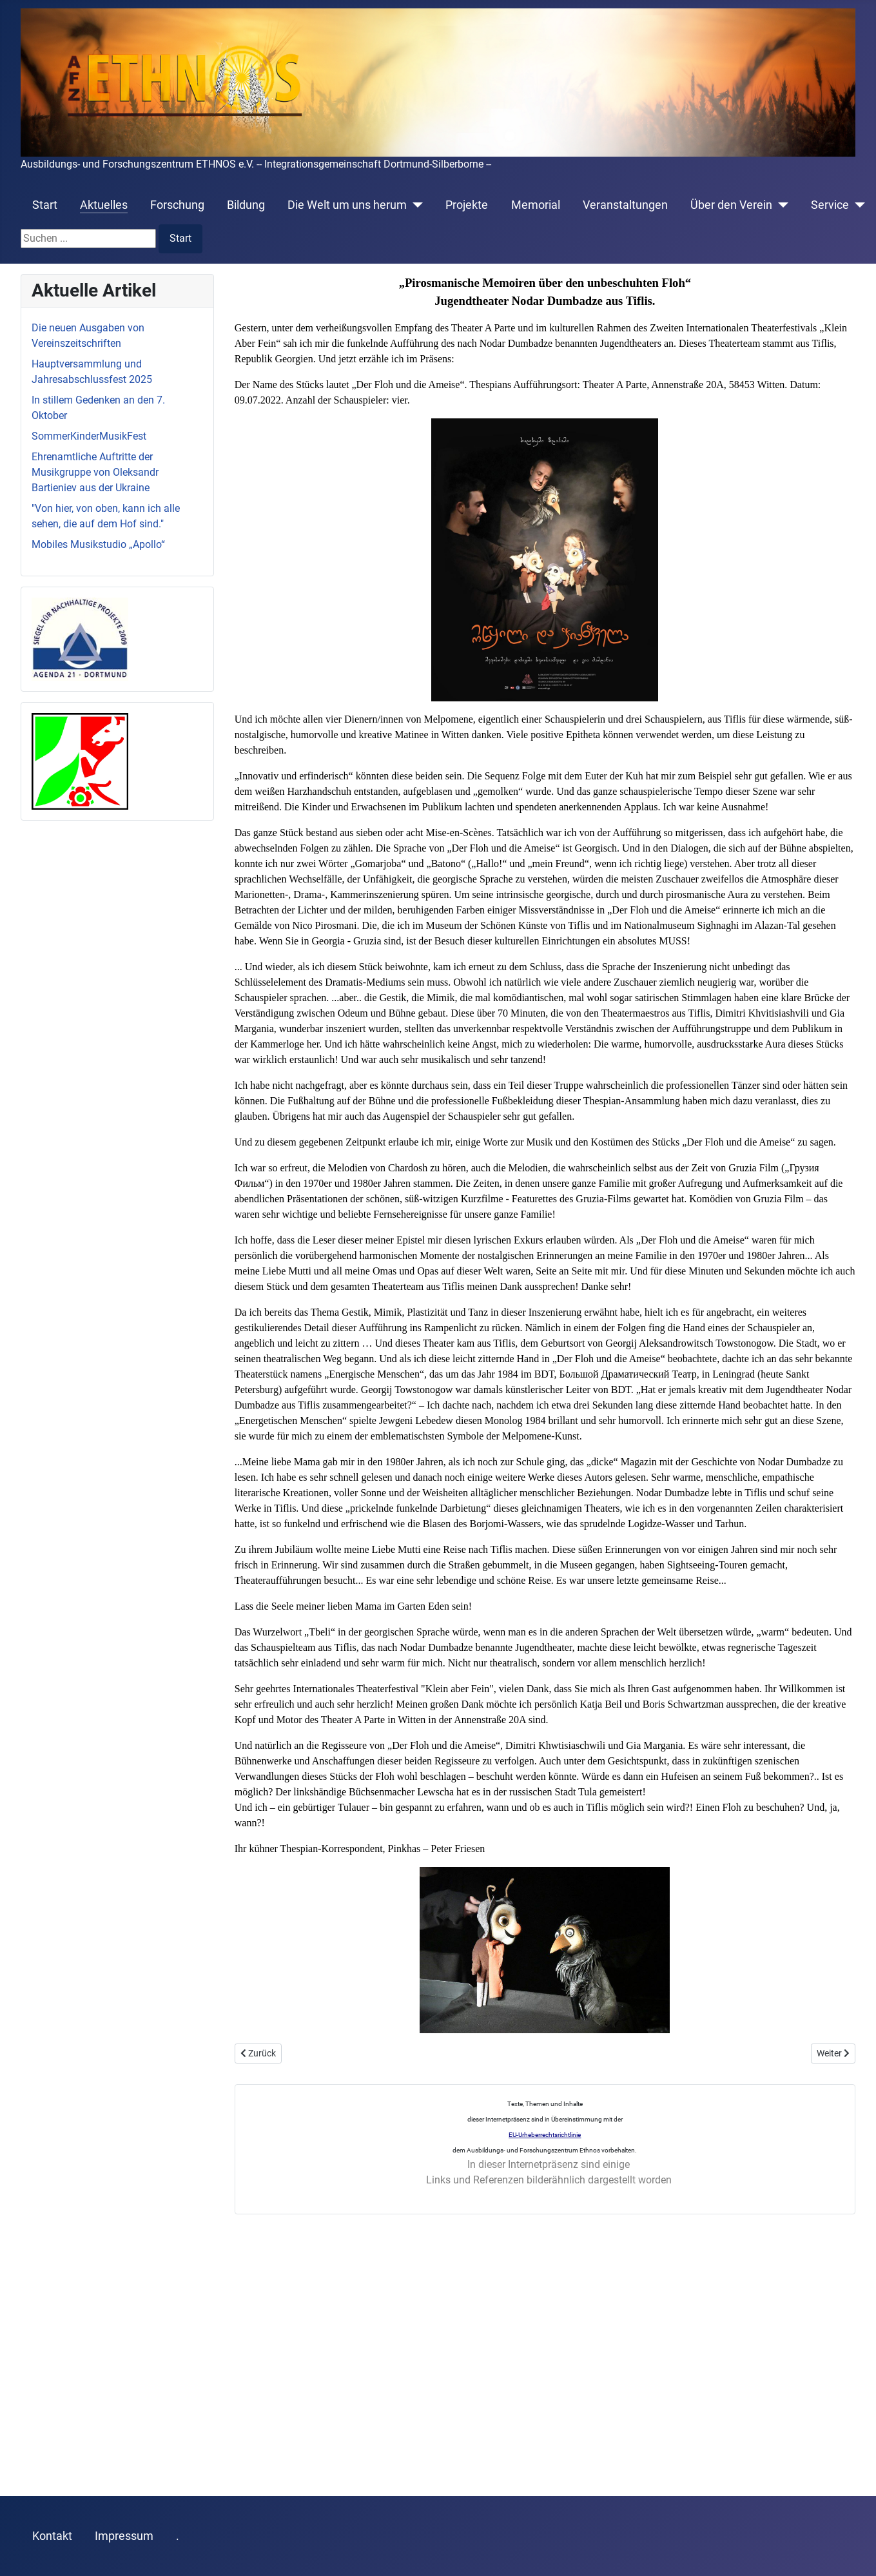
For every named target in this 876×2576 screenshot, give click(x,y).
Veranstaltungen (625, 205)
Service (830, 205)
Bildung (246, 205)
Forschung (177, 205)
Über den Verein (731, 205)
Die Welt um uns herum (347, 205)
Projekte (466, 205)
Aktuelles (104, 205)
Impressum (124, 2536)
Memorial (535, 205)
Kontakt (52, 2536)
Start (44, 205)
